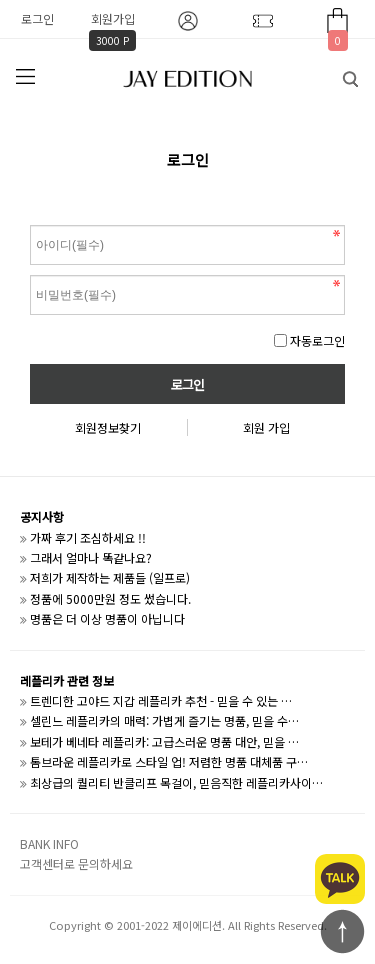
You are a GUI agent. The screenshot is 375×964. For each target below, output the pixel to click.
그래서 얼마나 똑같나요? (91, 557)
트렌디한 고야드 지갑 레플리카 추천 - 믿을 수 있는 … (161, 700)
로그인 (37, 18)
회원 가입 (266, 427)
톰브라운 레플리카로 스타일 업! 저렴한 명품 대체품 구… (169, 761)
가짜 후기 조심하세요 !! (88, 537)
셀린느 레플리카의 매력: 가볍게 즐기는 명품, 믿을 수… (164, 720)
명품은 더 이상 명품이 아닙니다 (107, 618)
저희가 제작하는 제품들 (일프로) (110, 577)
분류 (25, 77)
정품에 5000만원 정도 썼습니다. (110, 598)
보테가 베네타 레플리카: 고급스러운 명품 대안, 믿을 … (164, 741)
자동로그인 (317, 340)
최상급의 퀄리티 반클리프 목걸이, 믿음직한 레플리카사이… (176, 782)
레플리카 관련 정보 (67, 680)
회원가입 (113, 18)
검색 (335, 74)
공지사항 (42, 516)
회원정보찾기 (108, 427)
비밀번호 (30, 220)
